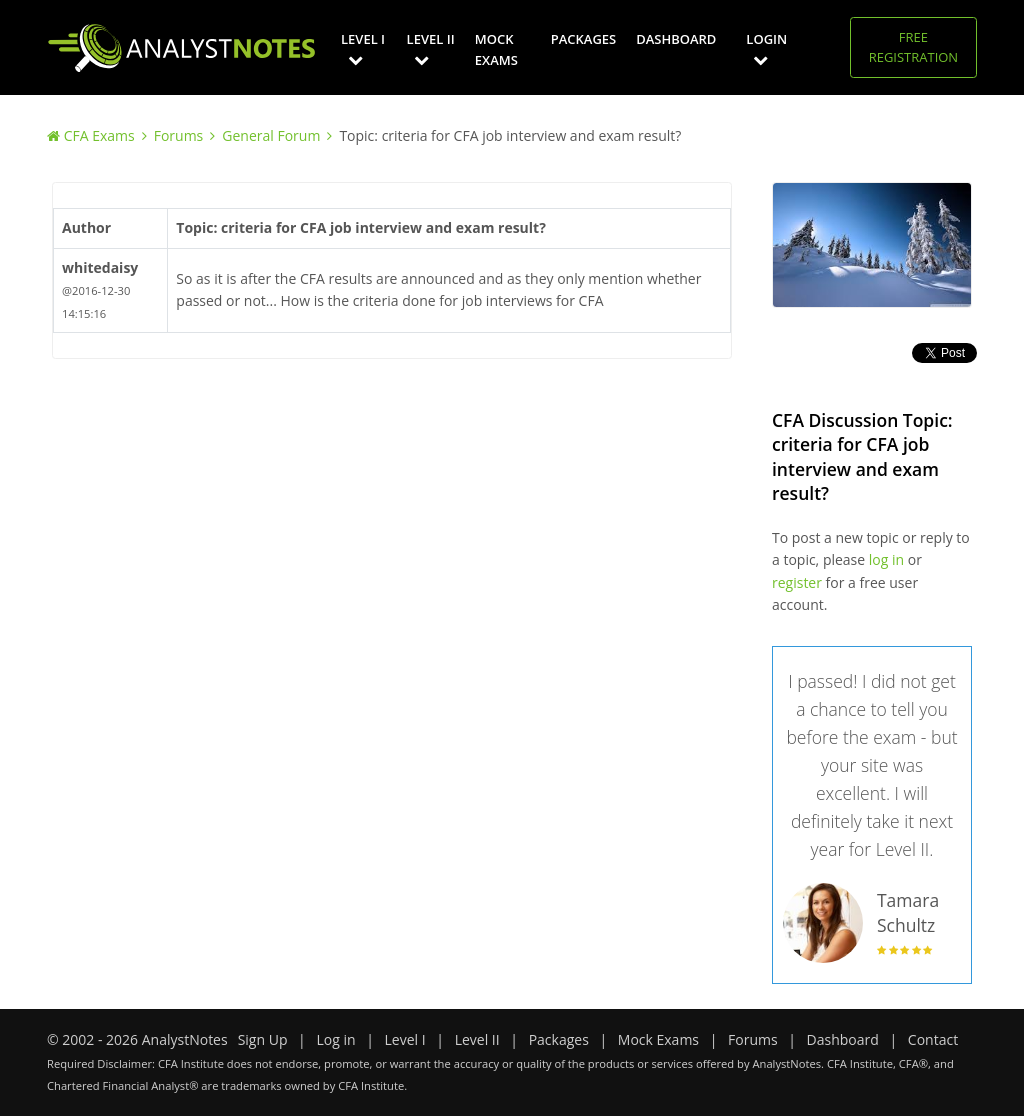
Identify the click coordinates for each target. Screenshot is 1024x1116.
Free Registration (913, 47)
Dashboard (676, 39)
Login (766, 48)
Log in (335, 1039)
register (797, 582)
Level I (363, 48)
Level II (431, 48)
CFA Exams (99, 135)
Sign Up (263, 1039)
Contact (933, 1039)
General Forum (271, 135)
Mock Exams (496, 49)
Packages (583, 39)
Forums (179, 135)
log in (886, 559)
